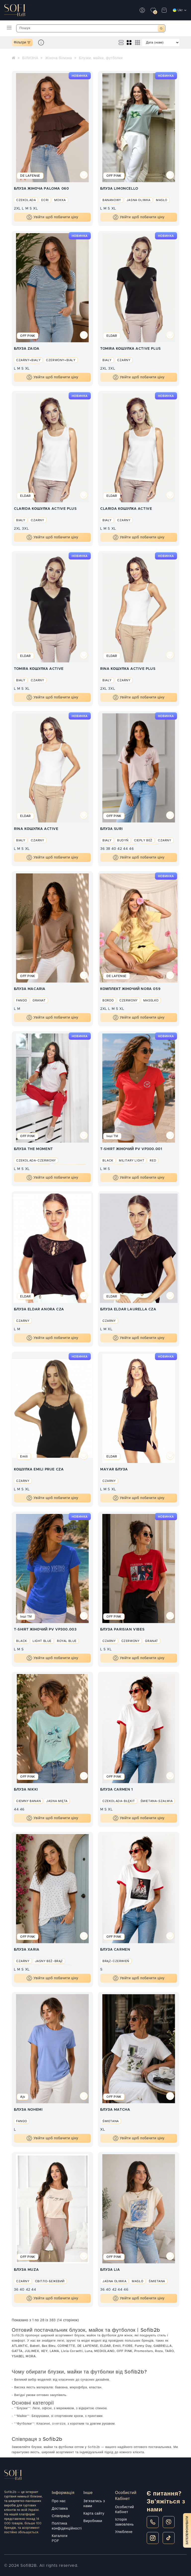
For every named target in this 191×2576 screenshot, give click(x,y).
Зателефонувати (187, 2530)
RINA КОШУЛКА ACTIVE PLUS (128, 669)
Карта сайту (93, 2513)
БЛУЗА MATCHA (115, 2109)
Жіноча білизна (58, 58)
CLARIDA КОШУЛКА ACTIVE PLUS (45, 509)
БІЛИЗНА (30, 58)
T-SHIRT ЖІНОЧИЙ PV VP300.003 (45, 1629)
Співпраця (61, 2516)
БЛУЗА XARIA (27, 1949)
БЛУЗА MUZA (26, 2270)
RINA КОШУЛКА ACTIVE (36, 829)
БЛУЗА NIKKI (26, 1789)
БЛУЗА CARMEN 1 (116, 1789)
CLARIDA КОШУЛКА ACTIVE (126, 509)
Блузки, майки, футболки (101, 58)
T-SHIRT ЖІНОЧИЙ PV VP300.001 (131, 1149)
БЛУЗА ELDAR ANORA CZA (39, 1309)
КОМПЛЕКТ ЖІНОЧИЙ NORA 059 (130, 989)
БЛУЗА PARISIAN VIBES (122, 1629)
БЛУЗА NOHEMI (28, 2109)
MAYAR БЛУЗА (114, 1469)
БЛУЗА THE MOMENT (33, 1149)
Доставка (60, 2508)
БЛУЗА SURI (111, 829)
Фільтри (22, 42)
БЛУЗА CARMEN (115, 1949)
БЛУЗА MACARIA (30, 989)
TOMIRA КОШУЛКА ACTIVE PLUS (130, 348)
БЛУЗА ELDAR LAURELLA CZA (128, 1309)
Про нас (59, 2501)
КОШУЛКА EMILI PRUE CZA (39, 1469)
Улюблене (124, 2532)
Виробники (92, 2521)
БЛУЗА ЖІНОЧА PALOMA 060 (41, 188)
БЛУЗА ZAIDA (27, 348)
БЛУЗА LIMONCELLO (119, 188)
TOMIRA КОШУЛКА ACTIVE (39, 669)
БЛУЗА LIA (110, 2270)
